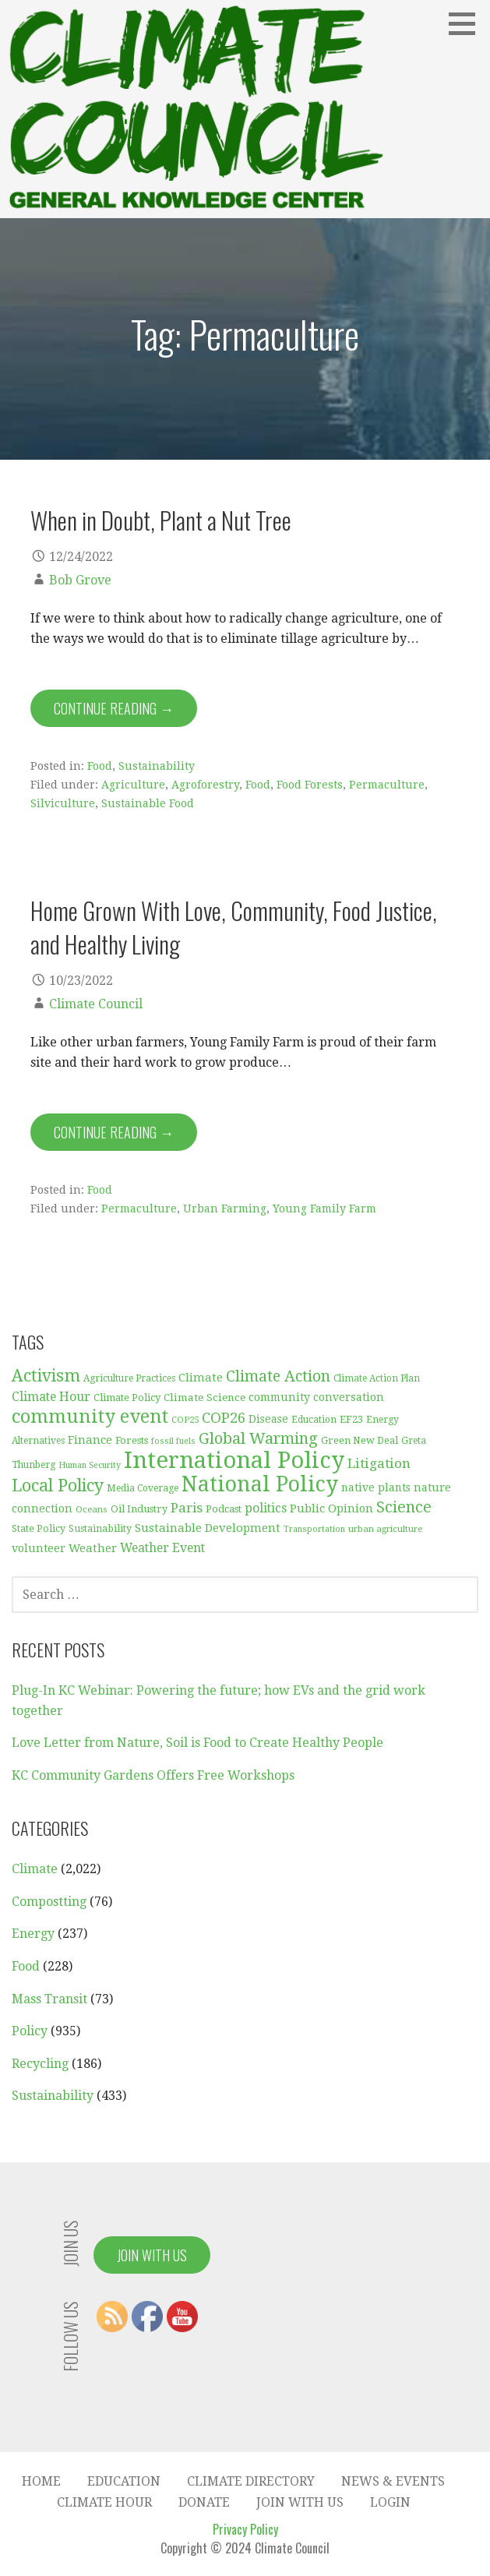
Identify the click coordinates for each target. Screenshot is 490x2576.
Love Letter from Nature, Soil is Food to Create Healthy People (197, 1742)
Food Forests (310, 784)
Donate (204, 2502)
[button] (467, 23)
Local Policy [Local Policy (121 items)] (58, 1485)
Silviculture (62, 803)
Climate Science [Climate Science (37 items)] (204, 1397)
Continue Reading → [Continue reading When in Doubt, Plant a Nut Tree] (114, 708)
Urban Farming (224, 1208)
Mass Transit (49, 1999)
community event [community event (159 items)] (90, 1416)
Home (41, 2481)
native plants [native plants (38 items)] (376, 1487)
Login (390, 2502)
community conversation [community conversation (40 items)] (316, 1397)
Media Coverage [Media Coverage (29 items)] (142, 1488)
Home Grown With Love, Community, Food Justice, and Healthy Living (233, 927)
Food (99, 766)
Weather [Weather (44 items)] (93, 1548)
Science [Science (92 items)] (404, 1507)
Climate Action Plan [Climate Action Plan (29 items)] (376, 1378)
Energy (33, 1933)
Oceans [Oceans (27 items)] (92, 1509)
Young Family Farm (324, 1208)
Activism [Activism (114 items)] (46, 1375)
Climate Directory (251, 2481)
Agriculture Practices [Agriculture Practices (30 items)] (129, 1378)
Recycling (40, 2063)
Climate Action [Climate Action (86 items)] (278, 1376)
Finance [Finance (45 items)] (90, 1440)
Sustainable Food (147, 803)
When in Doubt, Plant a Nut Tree (160, 520)
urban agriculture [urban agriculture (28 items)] (385, 1528)
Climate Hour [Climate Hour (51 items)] (51, 1396)
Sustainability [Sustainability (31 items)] (100, 1528)
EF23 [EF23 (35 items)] (351, 1419)
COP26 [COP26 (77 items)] (223, 1418)
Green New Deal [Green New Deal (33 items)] (359, 1440)
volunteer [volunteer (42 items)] (38, 1548)
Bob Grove (80, 580)
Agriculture (133, 784)
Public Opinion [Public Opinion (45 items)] (331, 1508)
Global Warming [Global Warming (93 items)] (258, 1438)
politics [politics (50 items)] (266, 1508)
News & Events (393, 2481)
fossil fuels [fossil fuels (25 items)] (173, 1441)
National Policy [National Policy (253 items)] (260, 1484)
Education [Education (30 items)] (314, 1419)
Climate (35, 1868)
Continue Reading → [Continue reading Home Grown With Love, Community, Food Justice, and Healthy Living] (114, 1132)
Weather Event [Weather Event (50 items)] (162, 1547)
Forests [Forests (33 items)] (131, 1440)
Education (123, 2481)
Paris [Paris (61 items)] (187, 1508)
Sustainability (156, 766)
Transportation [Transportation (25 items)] (314, 1529)
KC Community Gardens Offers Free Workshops (153, 1775)
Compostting (49, 1901)
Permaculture (387, 784)
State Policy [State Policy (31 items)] (38, 1528)
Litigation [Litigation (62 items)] (379, 1463)
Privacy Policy (245, 2529)
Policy (30, 2031)
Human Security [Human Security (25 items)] (89, 1465)
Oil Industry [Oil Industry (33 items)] (139, 1509)
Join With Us (152, 2255)
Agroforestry (205, 784)
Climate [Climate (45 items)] (200, 1378)
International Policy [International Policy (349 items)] (234, 1460)
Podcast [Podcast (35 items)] (223, 1509)
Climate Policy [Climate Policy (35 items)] (126, 1397)
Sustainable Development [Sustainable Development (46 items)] (207, 1528)
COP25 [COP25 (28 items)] (185, 1419)
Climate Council (96, 1004)
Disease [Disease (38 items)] (268, 1419)
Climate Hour (104, 2502)
